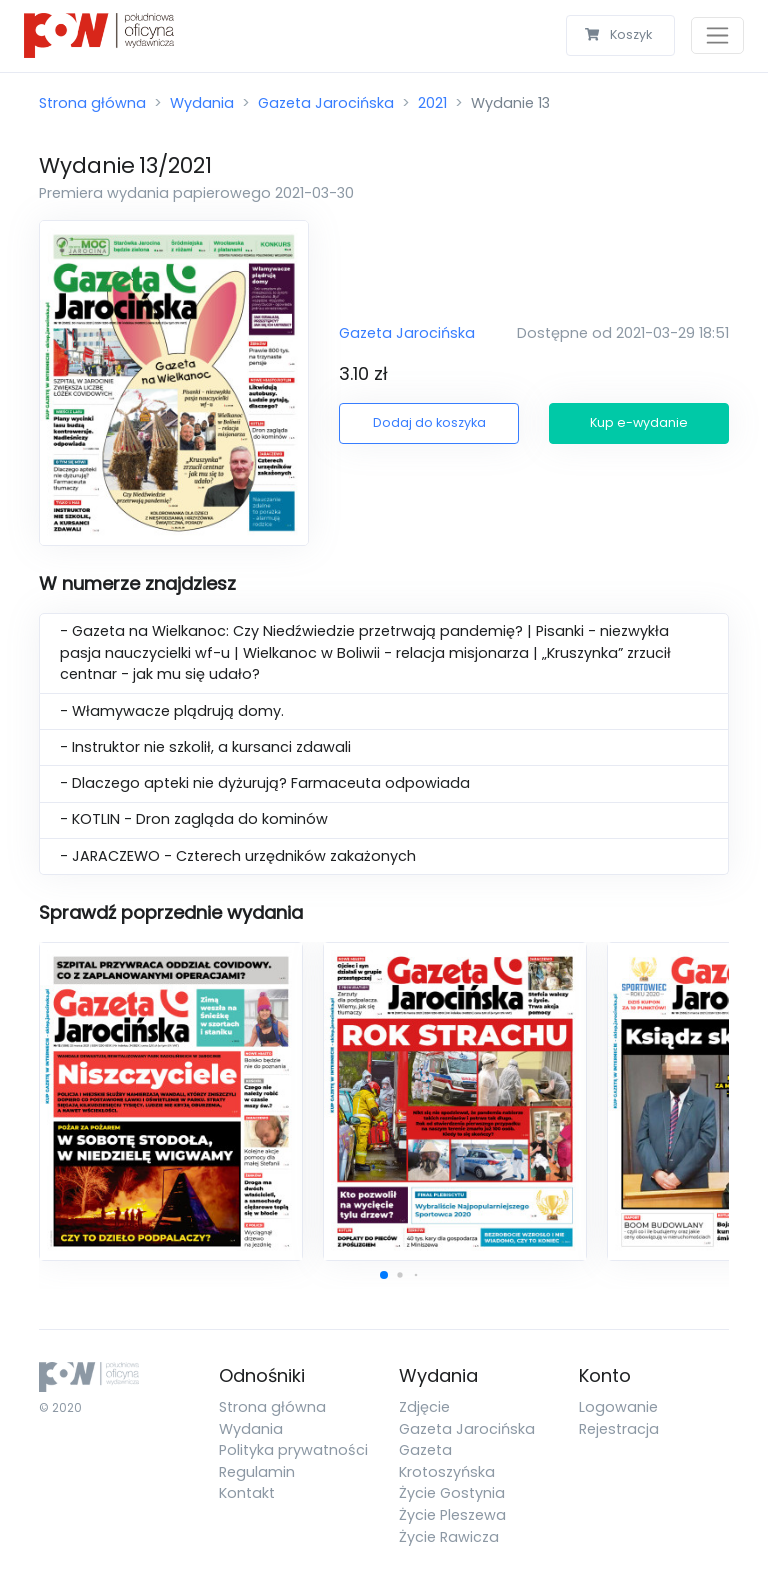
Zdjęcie (424, 1407)
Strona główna (92, 103)
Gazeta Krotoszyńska (447, 1461)
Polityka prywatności (293, 1450)
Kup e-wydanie (639, 422)
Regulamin (257, 1472)
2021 (432, 103)
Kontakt (247, 1493)
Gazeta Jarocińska (326, 103)
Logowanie (618, 1407)
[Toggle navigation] (717, 35)
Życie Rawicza (449, 1537)
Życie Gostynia (452, 1493)
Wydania (202, 103)
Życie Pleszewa (452, 1515)
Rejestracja (619, 1429)
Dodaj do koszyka (429, 422)
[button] (384, 1275)
